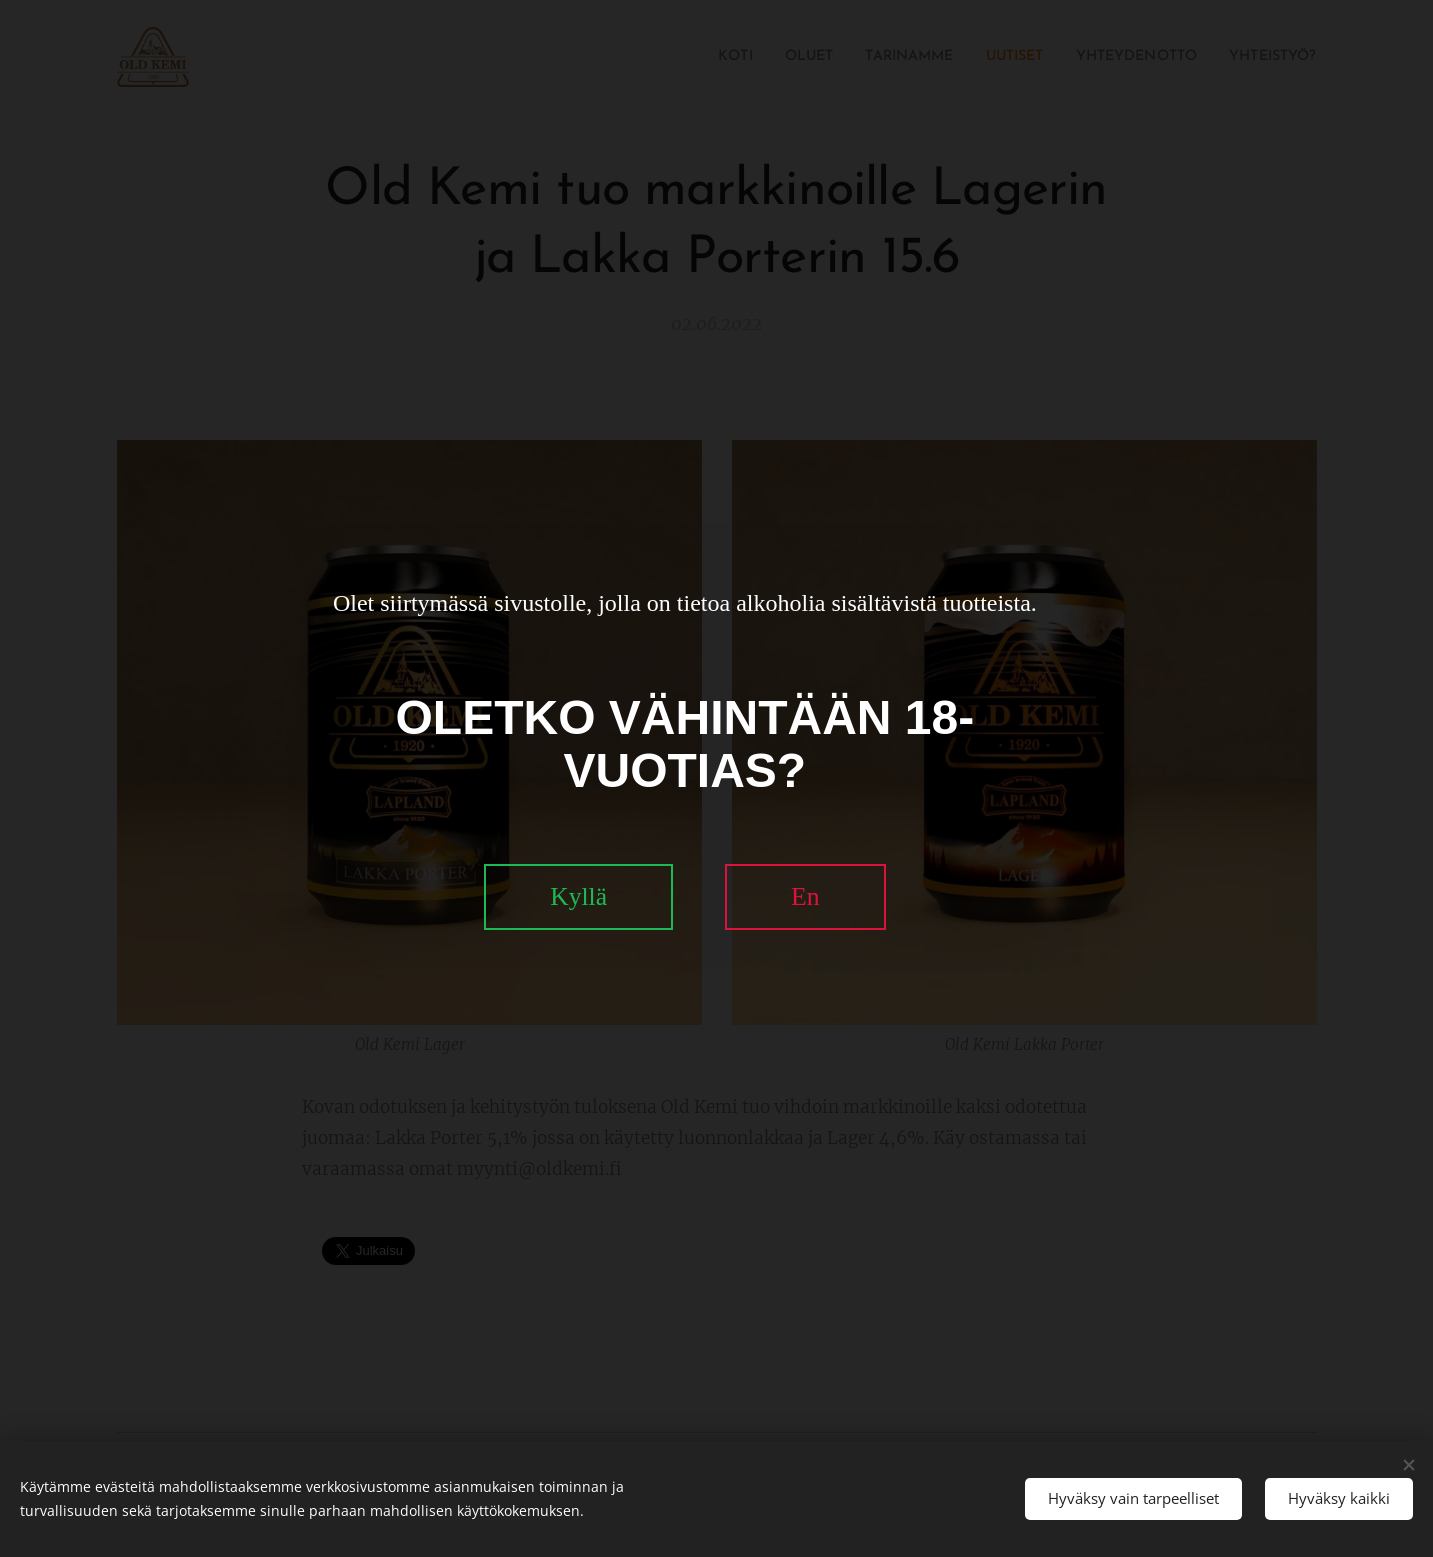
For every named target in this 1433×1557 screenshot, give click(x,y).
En (805, 896)
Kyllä (578, 896)
